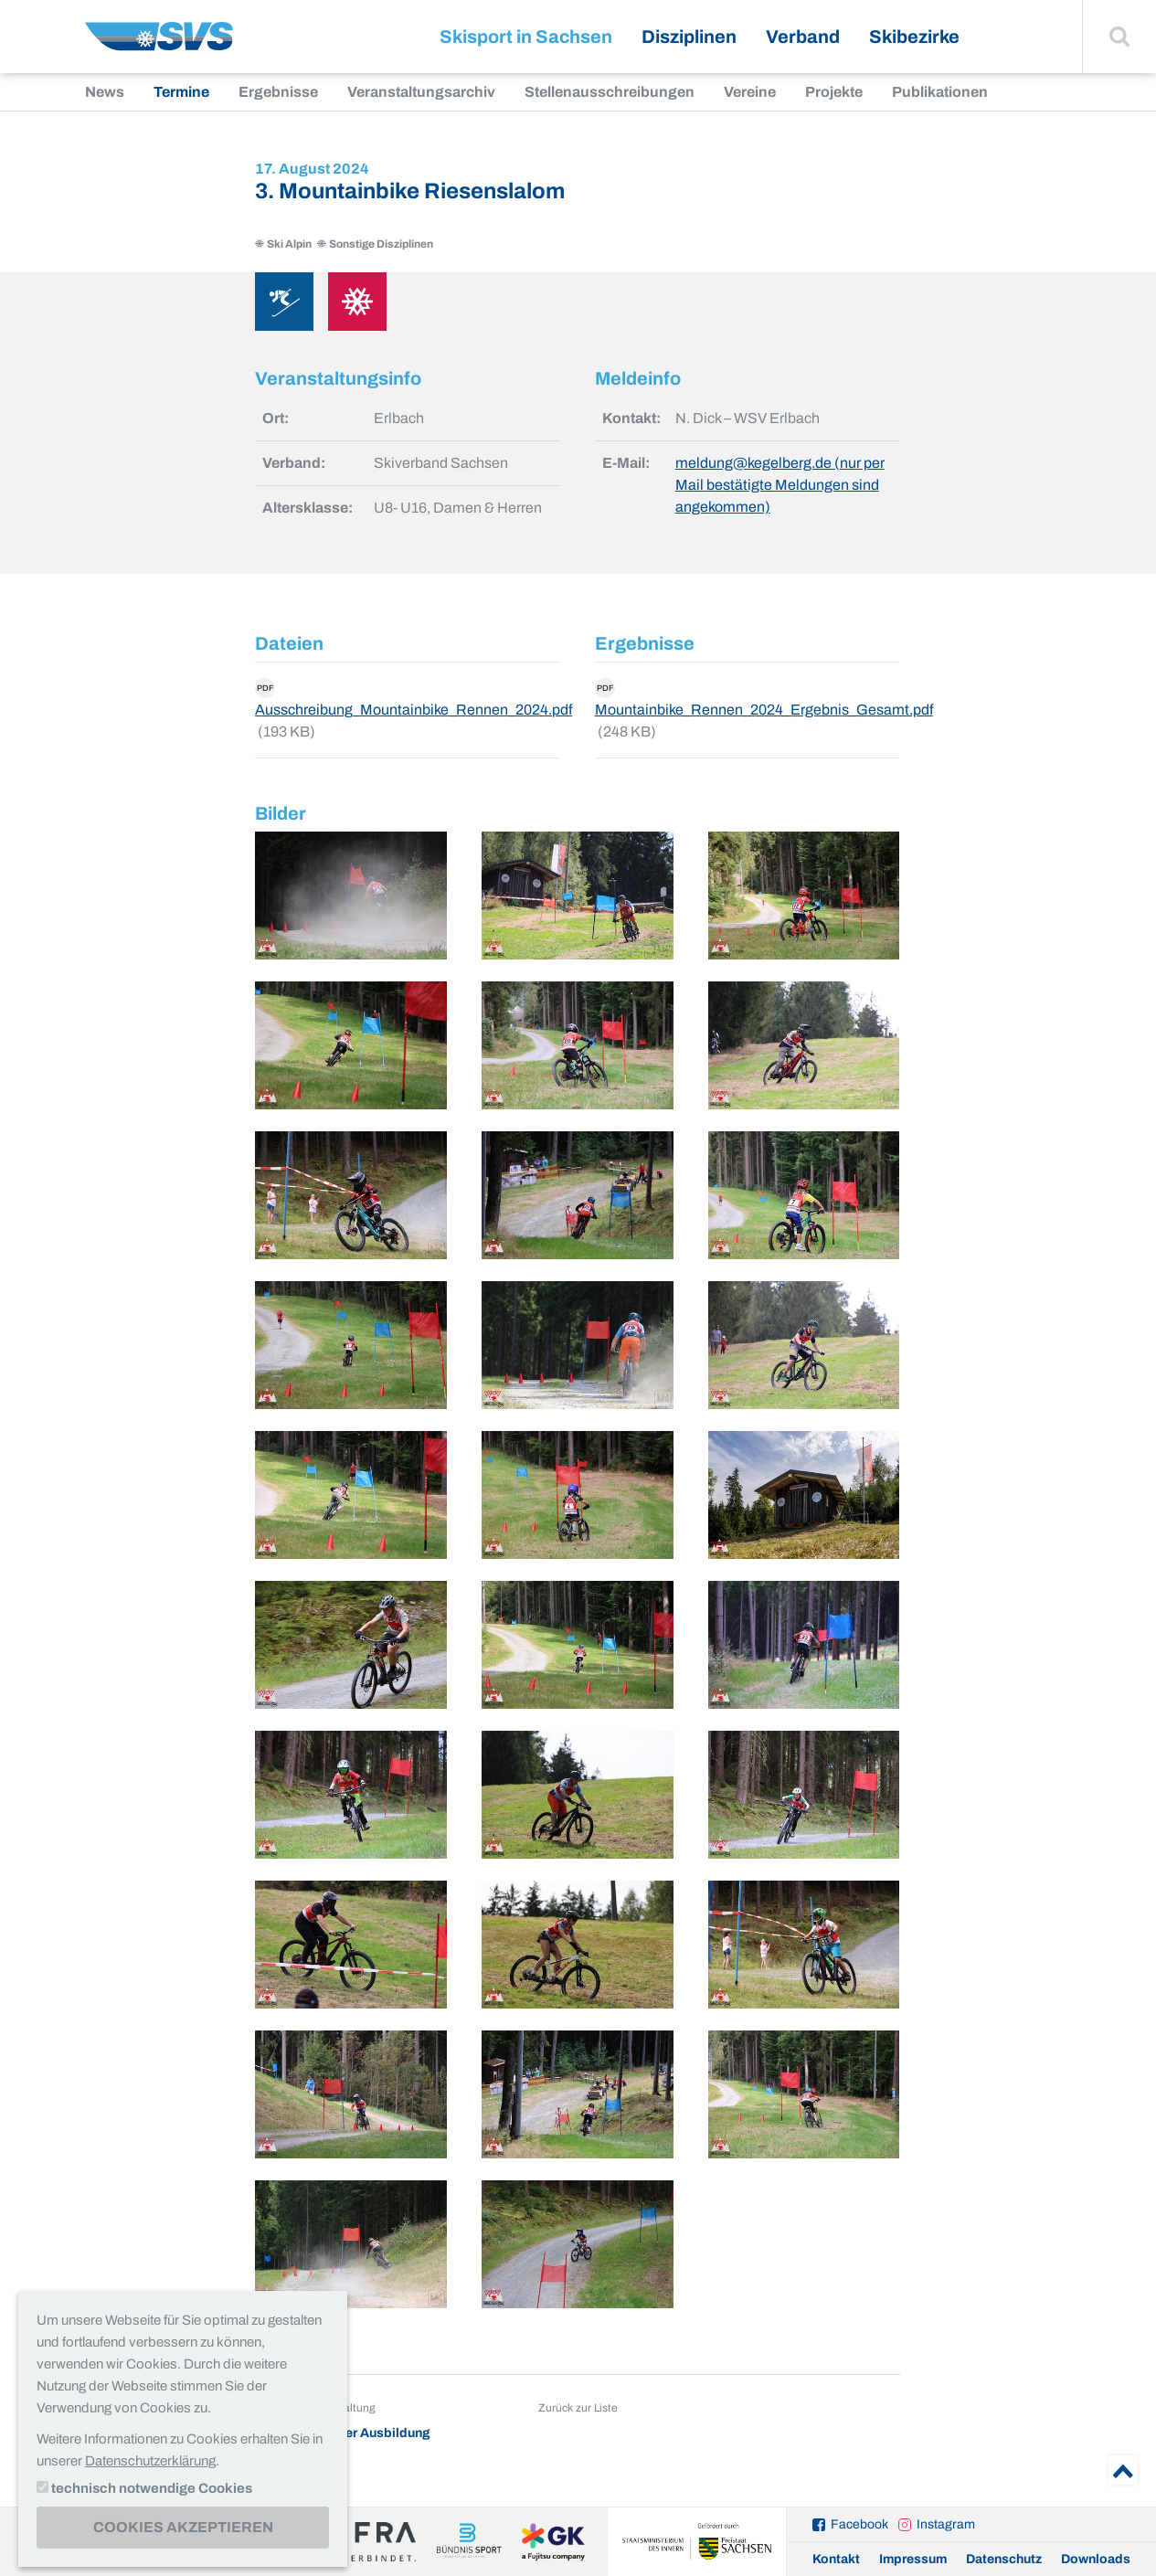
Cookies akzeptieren (183, 2527)
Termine (181, 92)
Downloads (1095, 2559)
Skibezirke (914, 37)
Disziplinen (689, 37)
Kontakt (836, 2559)
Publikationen (940, 92)
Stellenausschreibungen (610, 92)
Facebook (859, 2524)
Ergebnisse (278, 92)
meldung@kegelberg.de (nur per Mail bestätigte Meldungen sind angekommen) (780, 484)
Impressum (913, 2559)
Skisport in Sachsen (526, 37)
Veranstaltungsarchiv (421, 92)
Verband (803, 37)
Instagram (946, 2524)
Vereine (750, 92)
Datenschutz (1004, 2559)
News (104, 92)
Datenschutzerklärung (150, 2461)
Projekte (834, 92)
